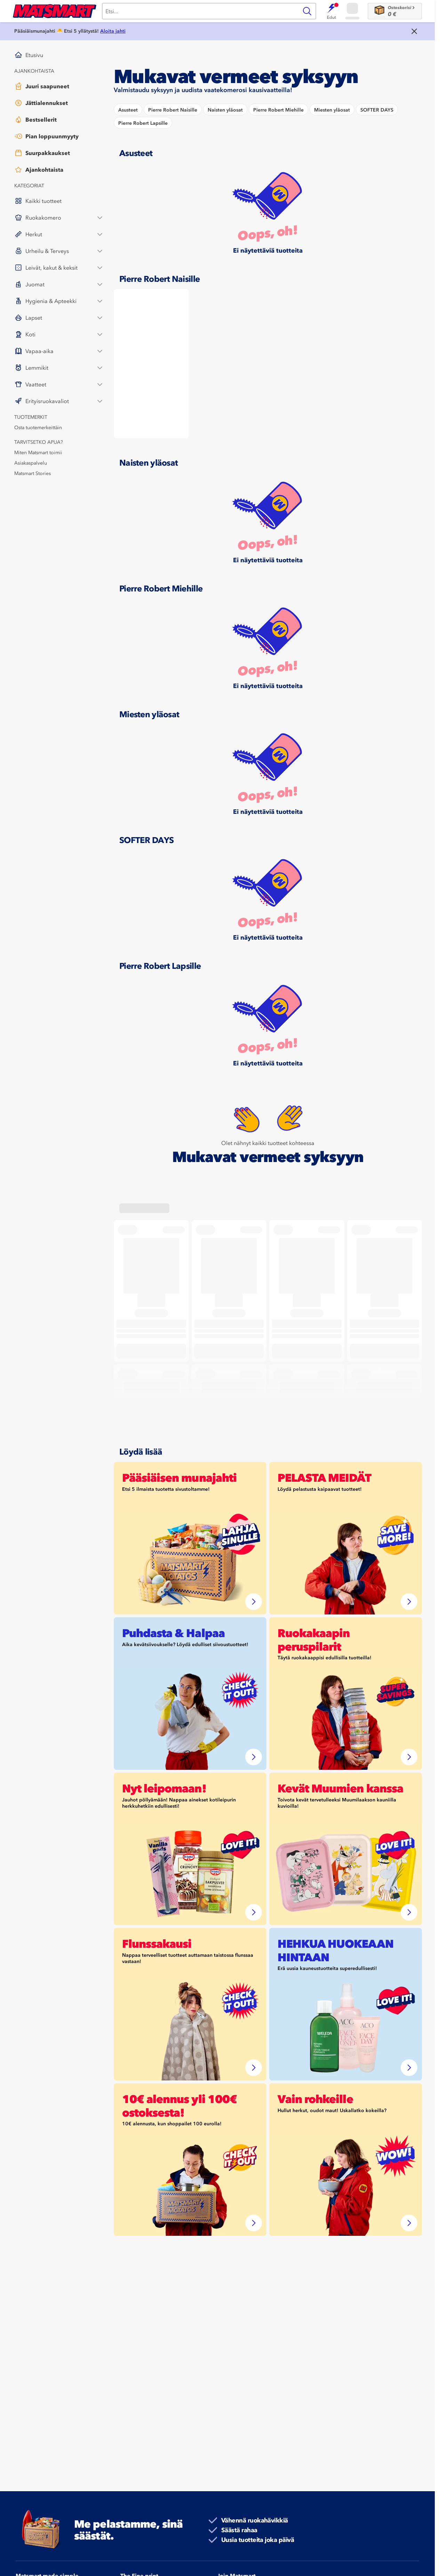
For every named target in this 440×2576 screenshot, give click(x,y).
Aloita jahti (113, 31)
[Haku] (200, 11)
